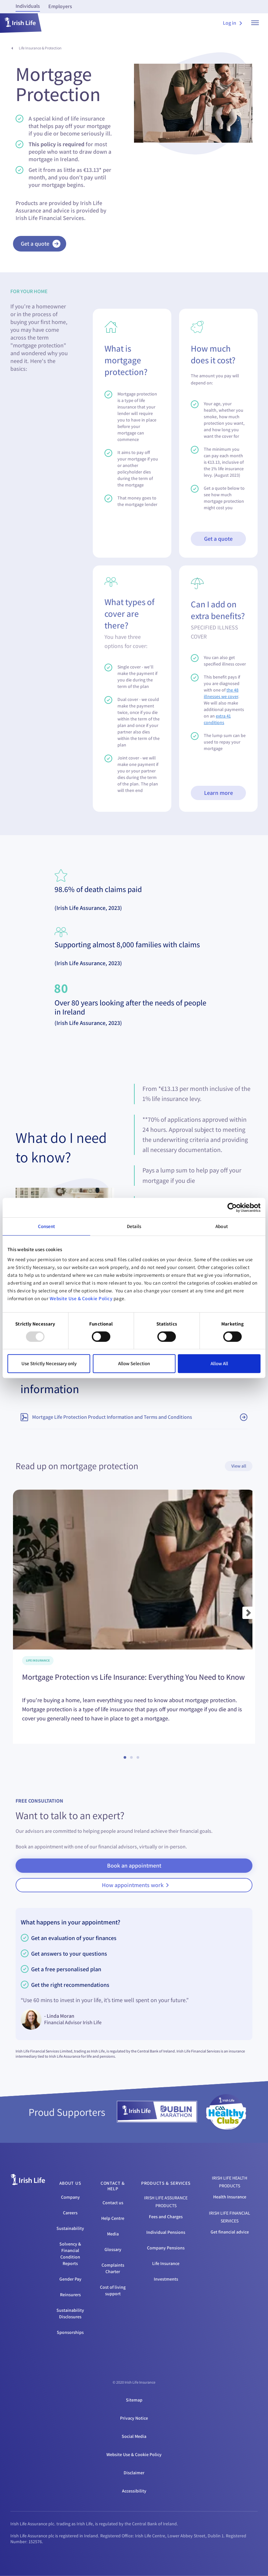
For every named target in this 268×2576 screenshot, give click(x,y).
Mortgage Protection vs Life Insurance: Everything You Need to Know (133, 1677)
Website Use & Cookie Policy (81, 1298)
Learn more (218, 792)
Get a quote (218, 538)
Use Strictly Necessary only (49, 1363)
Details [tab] (134, 1226)
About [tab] (221, 1226)
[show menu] (255, 23)
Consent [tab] (46, 1226)
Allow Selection (134, 1363)
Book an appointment (134, 1865)
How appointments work (135, 1885)
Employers (60, 6)
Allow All (219, 1363)
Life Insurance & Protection (40, 47)
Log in (232, 22)
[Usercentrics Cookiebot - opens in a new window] (232, 1207)
